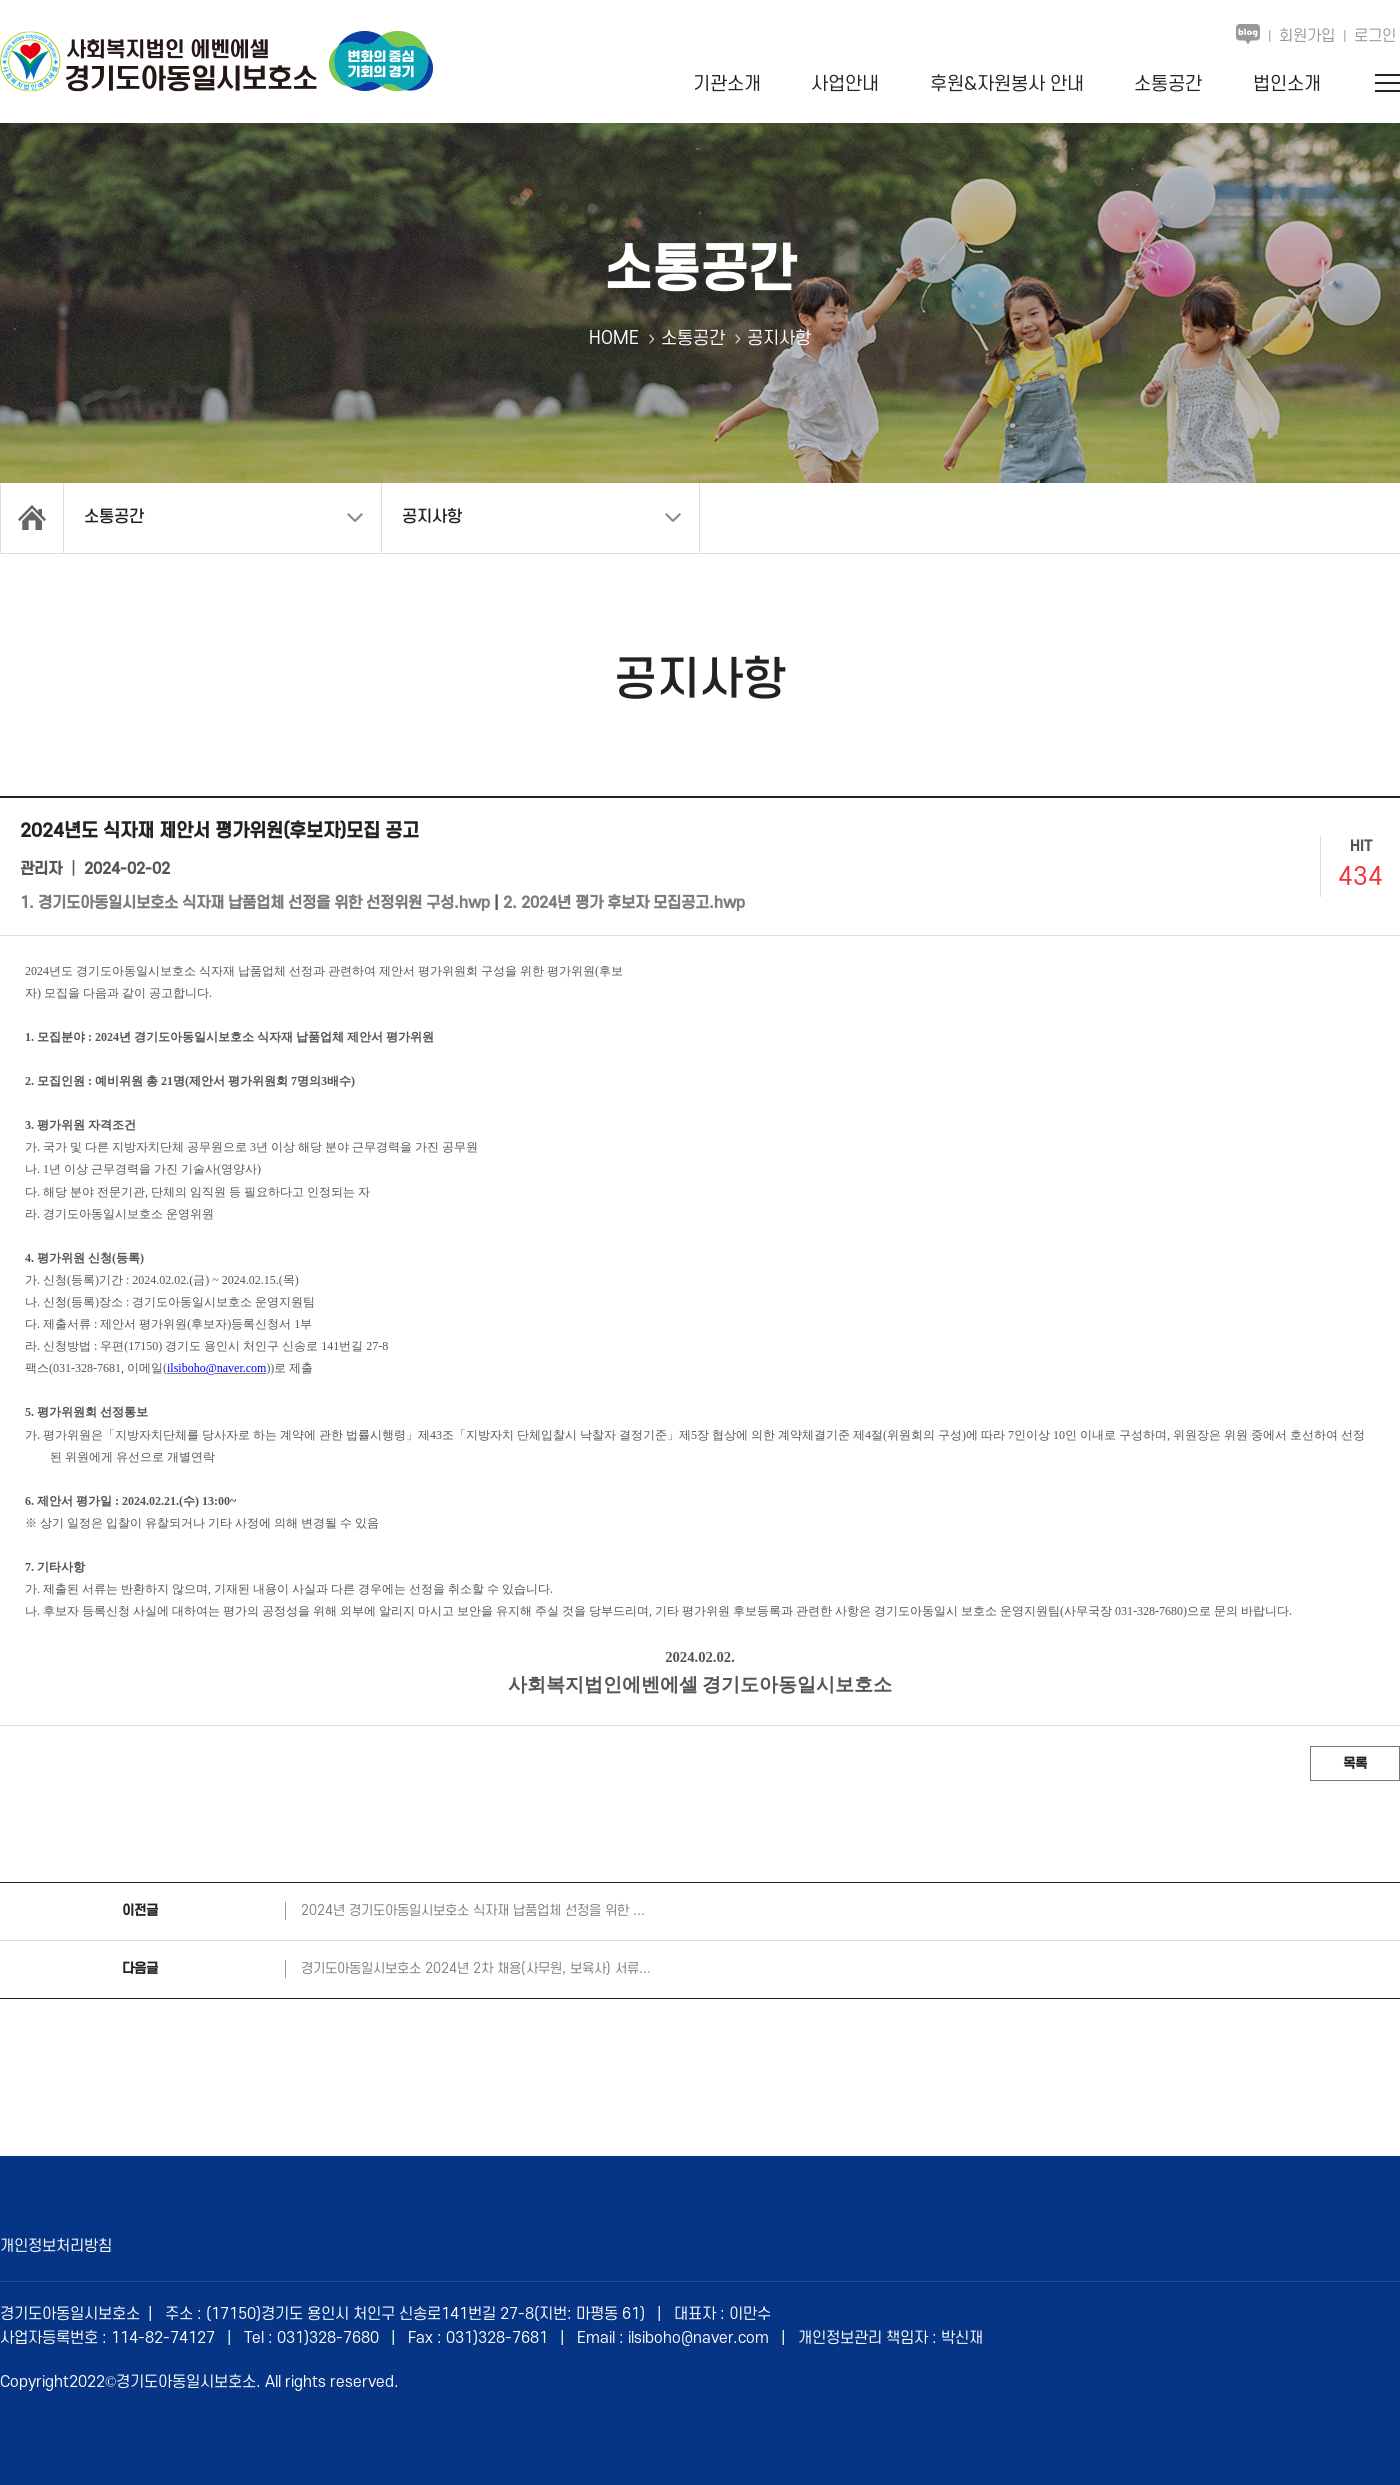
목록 (1355, 1763)
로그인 (1375, 36)
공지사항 (432, 517)
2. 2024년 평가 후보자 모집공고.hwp (624, 903)
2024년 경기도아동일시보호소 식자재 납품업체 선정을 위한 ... (473, 1910)
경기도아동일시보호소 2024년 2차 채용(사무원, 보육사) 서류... (476, 1968)
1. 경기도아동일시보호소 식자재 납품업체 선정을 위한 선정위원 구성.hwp (255, 903)
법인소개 (1287, 84)
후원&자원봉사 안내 (1007, 84)
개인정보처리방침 (56, 2246)
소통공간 (1168, 84)
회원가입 (1307, 36)
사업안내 (845, 84)
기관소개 (727, 84)
